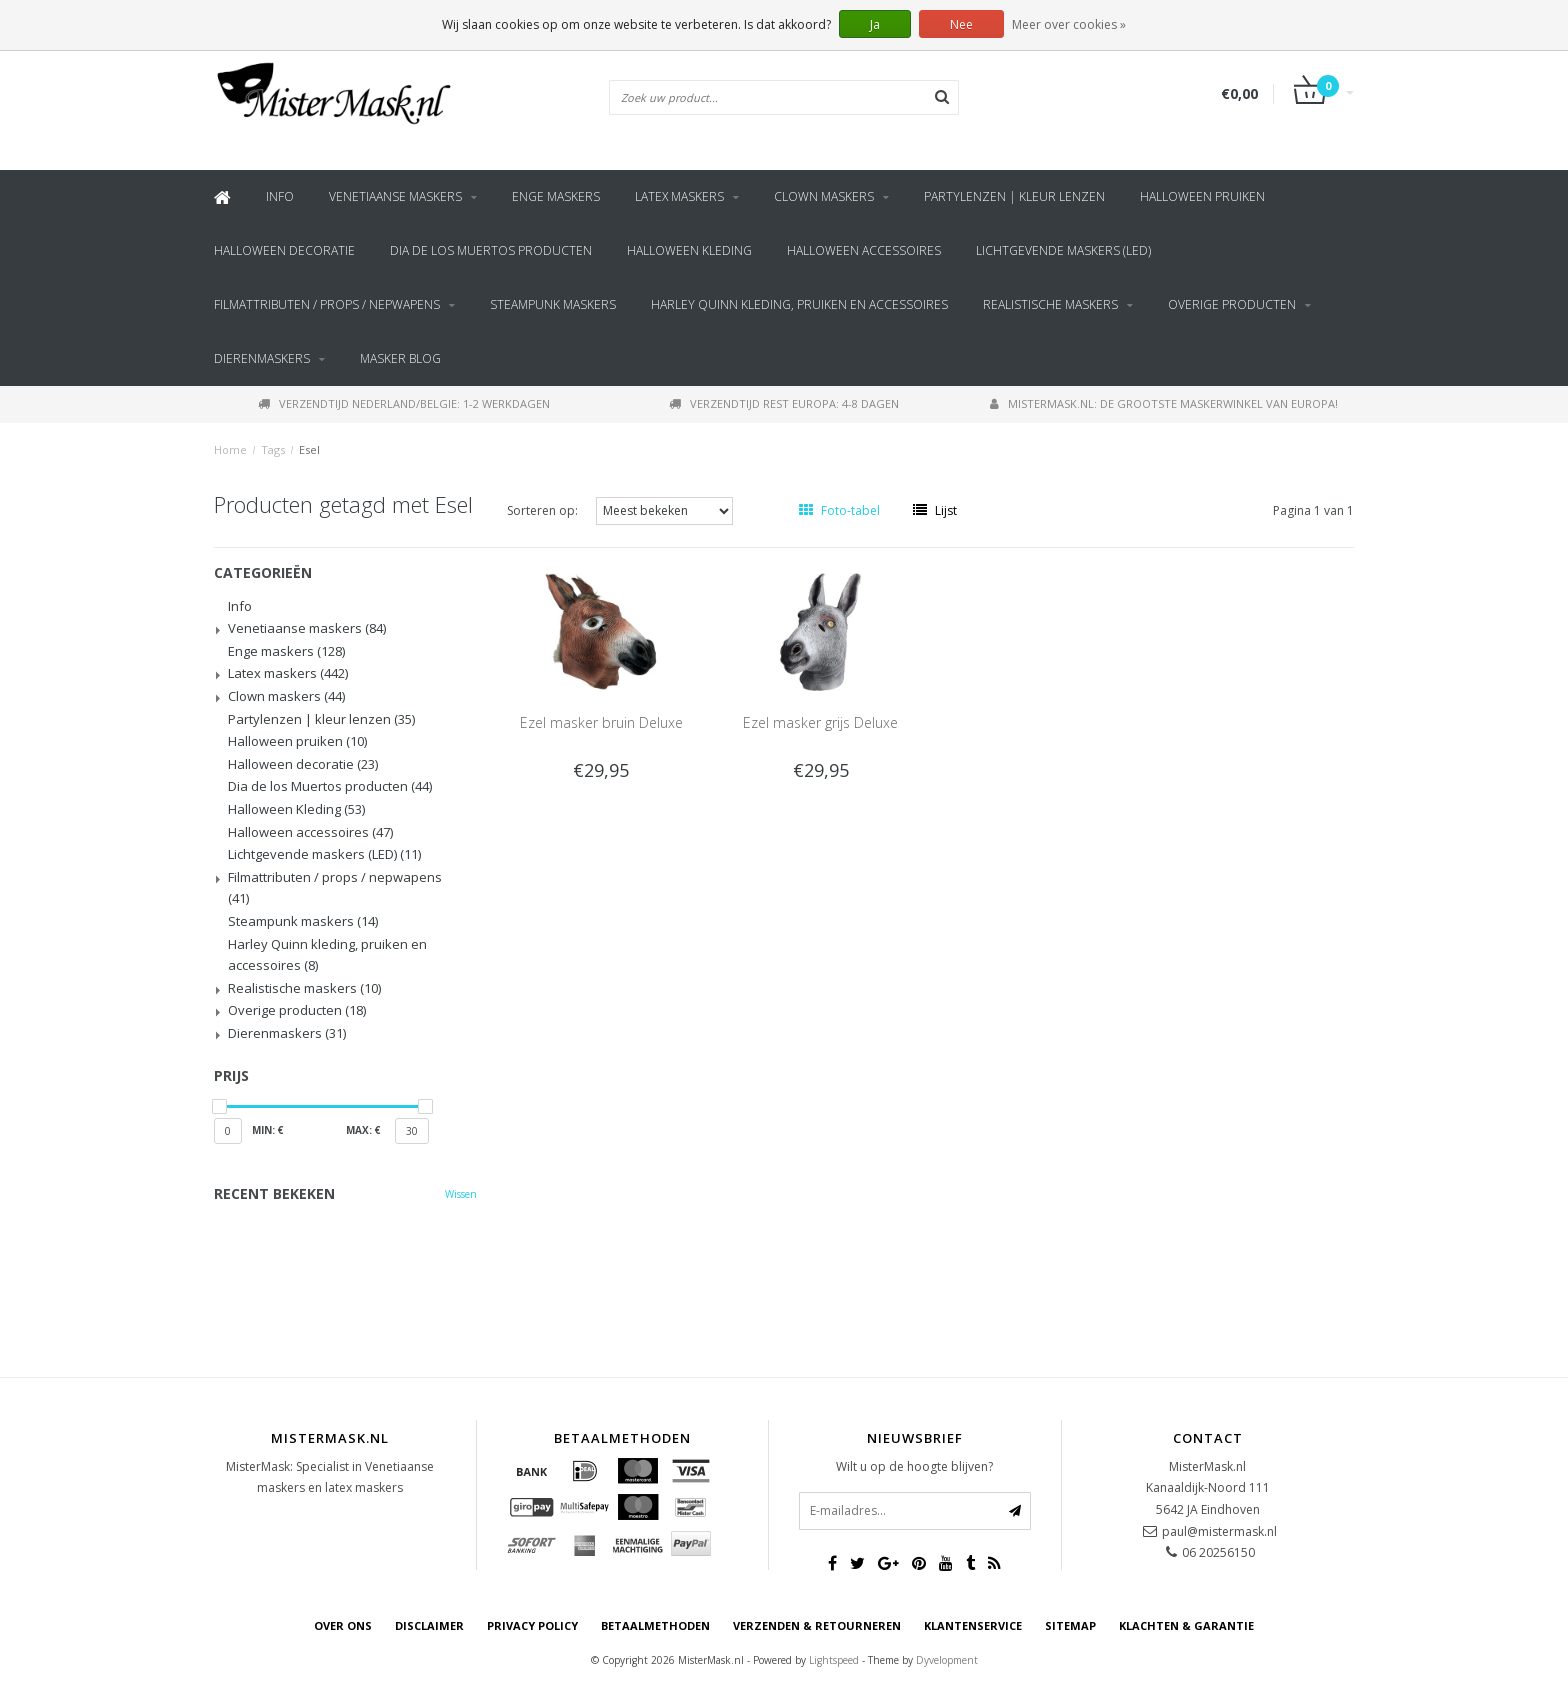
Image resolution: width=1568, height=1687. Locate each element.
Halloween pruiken (1202, 196)
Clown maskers (824, 196)
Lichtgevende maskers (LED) (1063, 250)
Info (280, 196)
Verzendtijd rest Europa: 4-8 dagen (784, 403)
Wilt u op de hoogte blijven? (914, 1466)
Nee (961, 24)
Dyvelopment (947, 1660)
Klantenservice (973, 1625)
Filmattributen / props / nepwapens (327, 304)
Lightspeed (834, 1660)
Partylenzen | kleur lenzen (1014, 196)
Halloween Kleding (689, 250)
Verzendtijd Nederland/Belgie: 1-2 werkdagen (404, 403)
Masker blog (400, 358)
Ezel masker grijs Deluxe (820, 722)
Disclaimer (429, 1625)
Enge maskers (556, 196)
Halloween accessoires (864, 250)
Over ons (343, 1625)
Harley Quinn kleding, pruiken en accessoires (799, 304)
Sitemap (1070, 1625)
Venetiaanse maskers (395, 196)
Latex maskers (679, 196)
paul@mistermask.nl (1219, 1531)
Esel (309, 449)
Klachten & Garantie (1186, 1625)
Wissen (461, 1194)
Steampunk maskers (553, 304)
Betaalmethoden (655, 1625)
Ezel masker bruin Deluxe (601, 722)
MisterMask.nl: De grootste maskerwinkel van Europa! (1164, 403)
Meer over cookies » (1069, 24)
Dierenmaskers (262, 358)
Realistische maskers (1050, 304)
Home (230, 449)
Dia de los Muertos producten (491, 250)
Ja (875, 24)
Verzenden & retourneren (817, 1625)
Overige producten (1232, 304)
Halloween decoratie (284, 250)
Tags (273, 449)
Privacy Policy (532, 1625)
